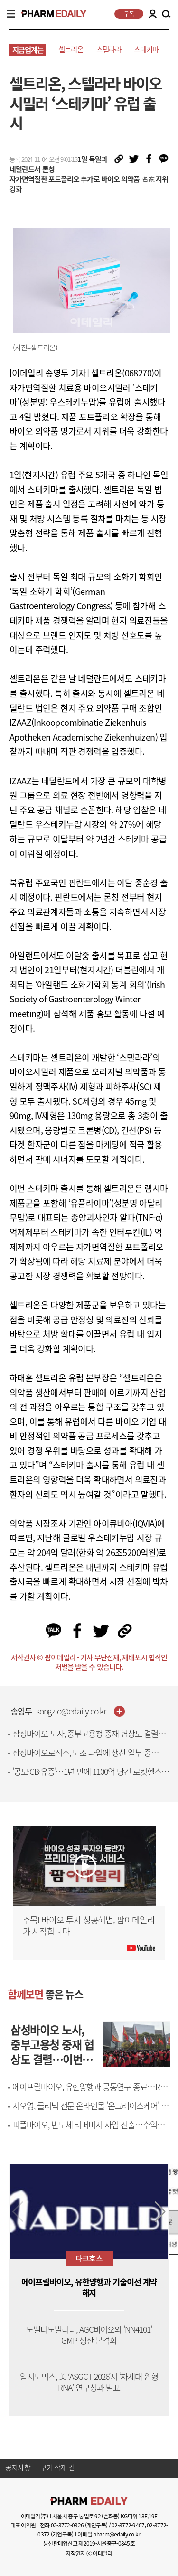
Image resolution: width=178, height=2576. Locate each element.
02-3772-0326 (67, 2525)
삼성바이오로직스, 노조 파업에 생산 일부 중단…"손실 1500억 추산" (81, 1758)
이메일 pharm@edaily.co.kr (108, 2534)
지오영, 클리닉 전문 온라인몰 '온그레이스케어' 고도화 (90, 2111)
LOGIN (152, 14)
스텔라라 (108, 49)
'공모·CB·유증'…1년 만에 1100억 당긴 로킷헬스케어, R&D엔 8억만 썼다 (90, 1777)
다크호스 (88, 2258)
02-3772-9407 (128, 2525)
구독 (129, 14)
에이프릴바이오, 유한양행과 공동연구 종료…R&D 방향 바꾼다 (91, 2092)
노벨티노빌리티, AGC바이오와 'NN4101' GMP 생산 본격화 (89, 2335)
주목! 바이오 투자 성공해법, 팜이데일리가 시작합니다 (89, 1925)
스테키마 (146, 49)
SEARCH (166, 14)
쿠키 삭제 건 (57, 2468)
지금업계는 (27, 49)
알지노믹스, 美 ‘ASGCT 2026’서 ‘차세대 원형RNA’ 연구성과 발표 (89, 2382)
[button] (160, 2211)
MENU (11, 14)
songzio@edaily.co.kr (71, 1711)
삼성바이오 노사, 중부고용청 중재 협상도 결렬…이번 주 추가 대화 (89, 1739)
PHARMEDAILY (49, 13)
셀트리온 (70, 49)
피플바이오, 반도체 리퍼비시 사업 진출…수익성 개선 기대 (88, 2130)
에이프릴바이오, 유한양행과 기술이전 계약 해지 (89, 2288)
